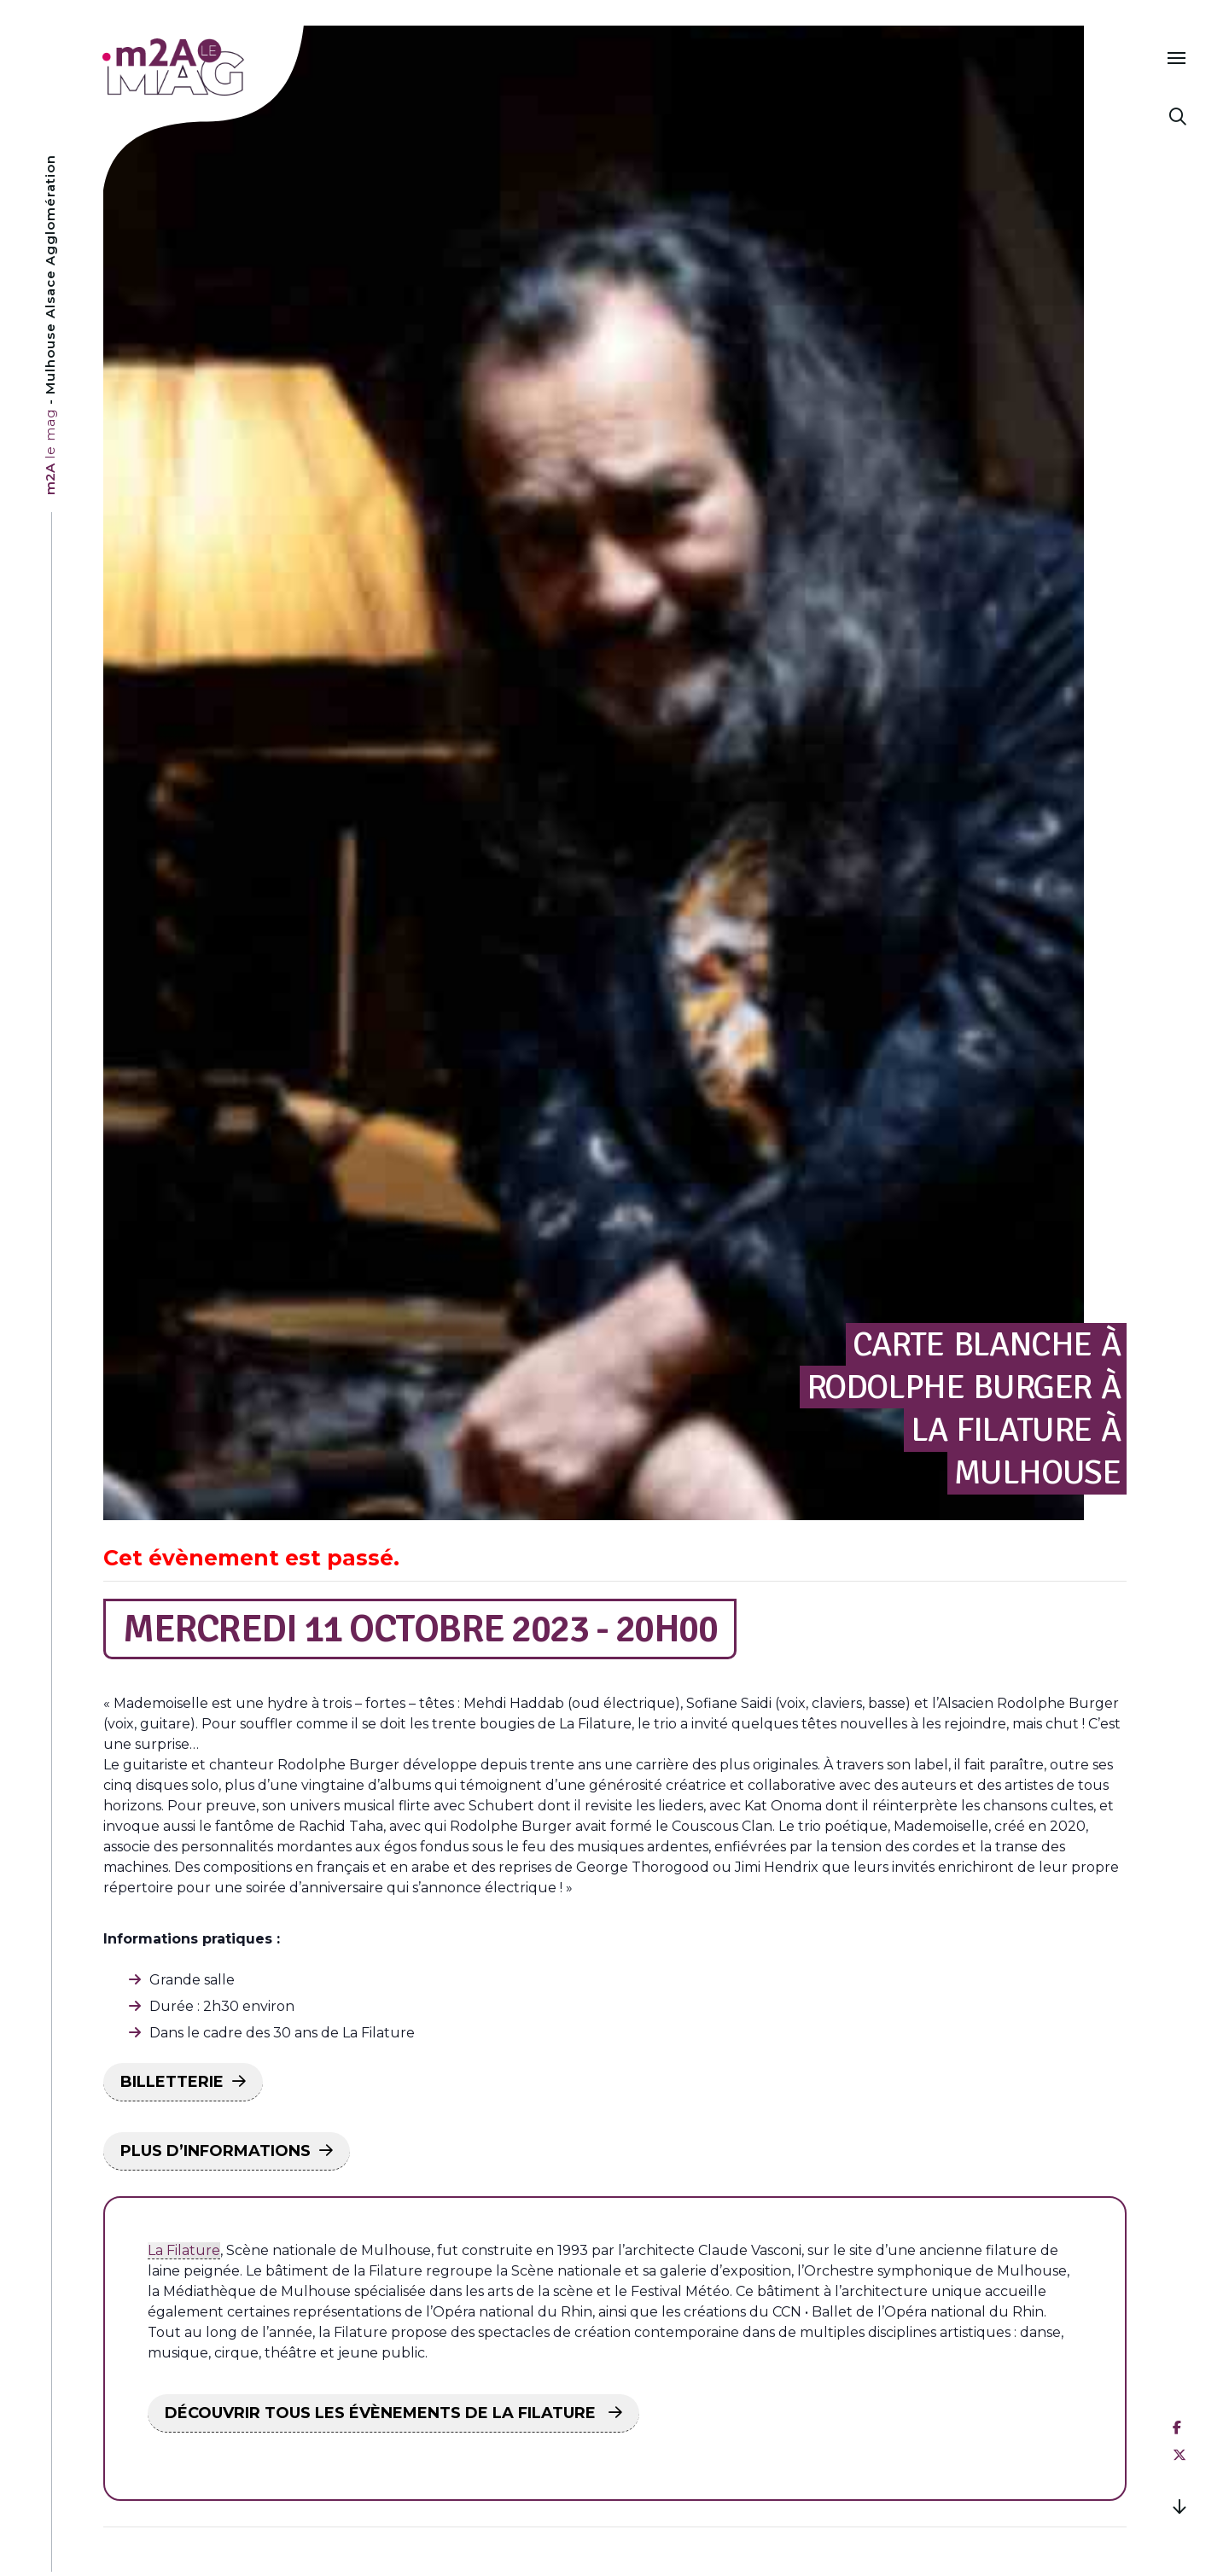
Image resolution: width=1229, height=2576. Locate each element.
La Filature (184, 2250)
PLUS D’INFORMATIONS (215, 2151)
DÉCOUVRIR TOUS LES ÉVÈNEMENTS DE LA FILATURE (382, 2413)
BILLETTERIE (172, 2081)
